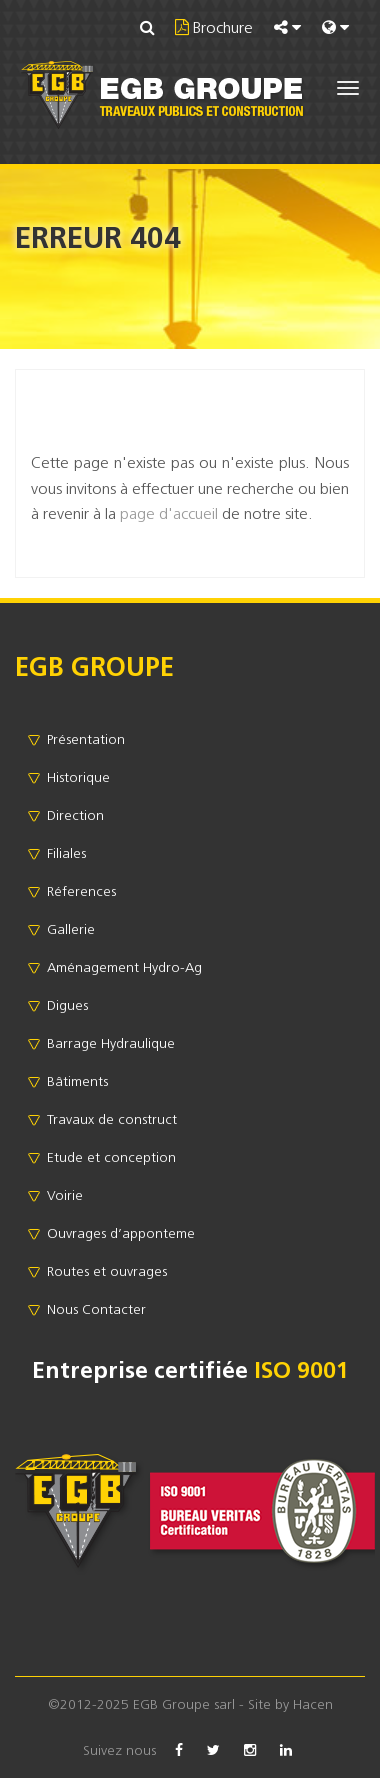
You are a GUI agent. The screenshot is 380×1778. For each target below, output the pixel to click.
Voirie (65, 1195)
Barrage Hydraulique (111, 1043)
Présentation (86, 739)
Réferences (81, 891)
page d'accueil (169, 513)
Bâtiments (77, 1081)
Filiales (66, 853)
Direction (75, 815)
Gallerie (71, 929)
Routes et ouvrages (107, 1271)
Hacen (313, 1704)
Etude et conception (111, 1157)
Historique (78, 777)
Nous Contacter (96, 1309)
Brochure (221, 27)
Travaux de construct (112, 1119)
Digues (67, 1005)
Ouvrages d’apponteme (121, 1233)
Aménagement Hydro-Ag (124, 967)
